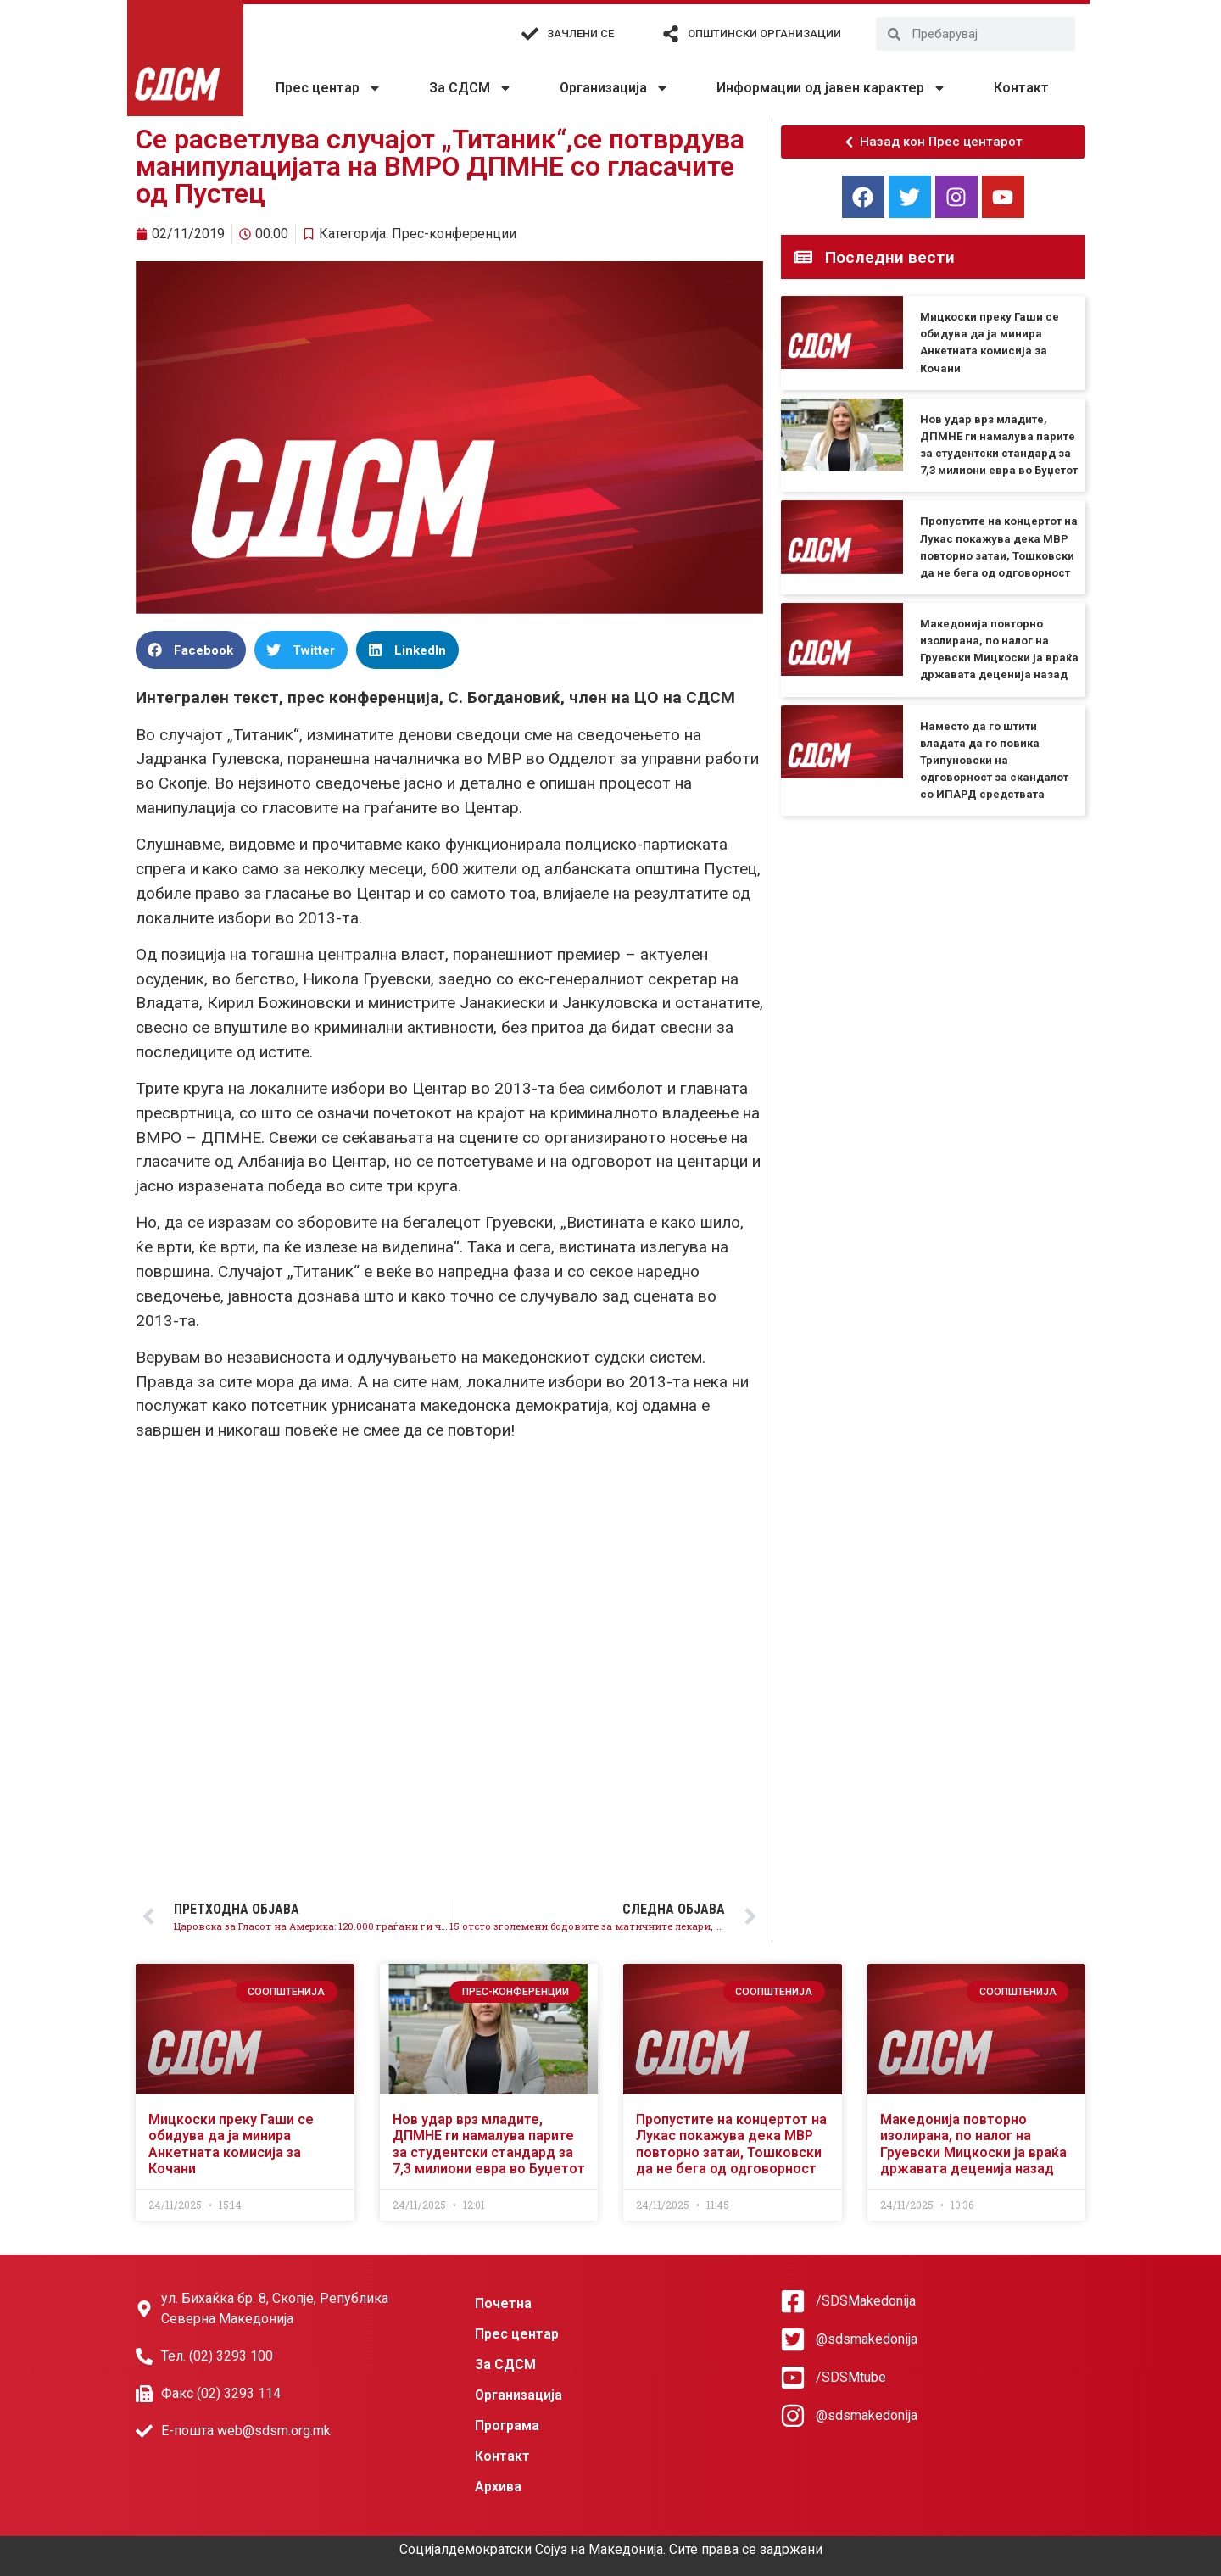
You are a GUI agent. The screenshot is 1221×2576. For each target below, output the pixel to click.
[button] (191, 650)
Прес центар (329, 88)
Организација (614, 88)
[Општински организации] (670, 33)
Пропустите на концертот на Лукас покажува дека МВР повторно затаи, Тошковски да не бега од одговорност (731, 2144)
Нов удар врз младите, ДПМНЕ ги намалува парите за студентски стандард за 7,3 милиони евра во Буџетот (489, 2144)
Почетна (503, 2303)
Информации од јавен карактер (831, 88)
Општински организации (764, 33)
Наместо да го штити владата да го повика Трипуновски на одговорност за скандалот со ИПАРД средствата (994, 760)
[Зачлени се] (529, 33)
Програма (507, 2425)
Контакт (1021, 88)
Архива (498, 2486)
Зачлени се (580, 33)
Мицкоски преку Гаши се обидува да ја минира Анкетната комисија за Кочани (231, 2144)
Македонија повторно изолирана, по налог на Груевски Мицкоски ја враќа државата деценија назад (973, 2144)
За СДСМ (470, 88)
